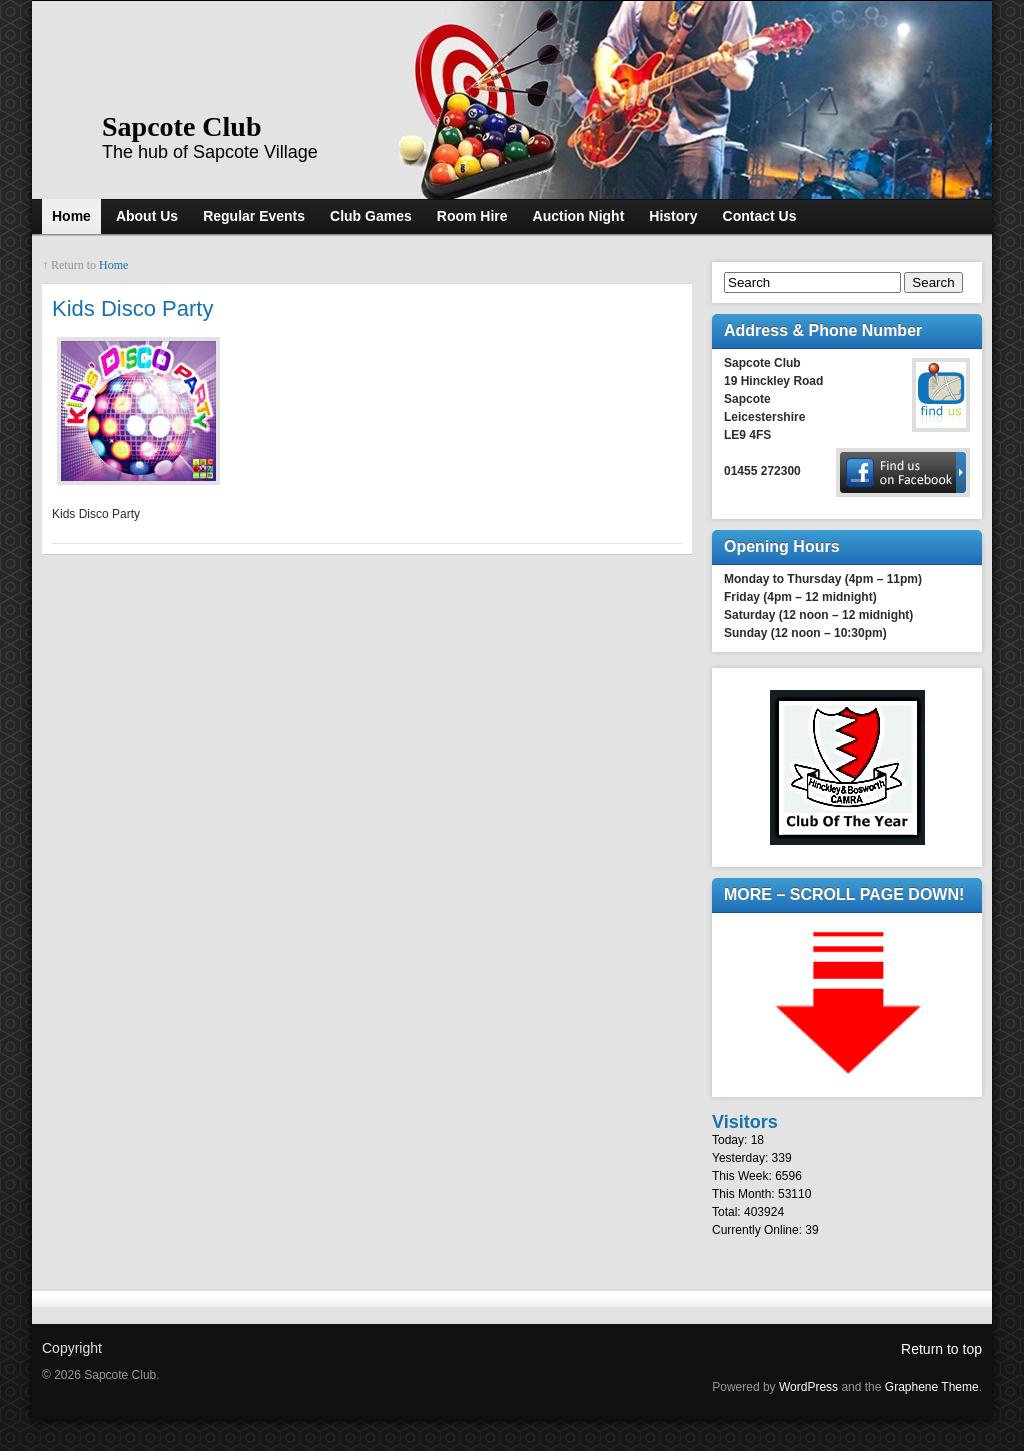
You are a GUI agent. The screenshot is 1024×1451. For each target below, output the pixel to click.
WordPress (808, 1387)
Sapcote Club (181, 126)
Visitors (745, 1122)
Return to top (941, 1349)
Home (113, 265)
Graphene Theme (932, 1387)
